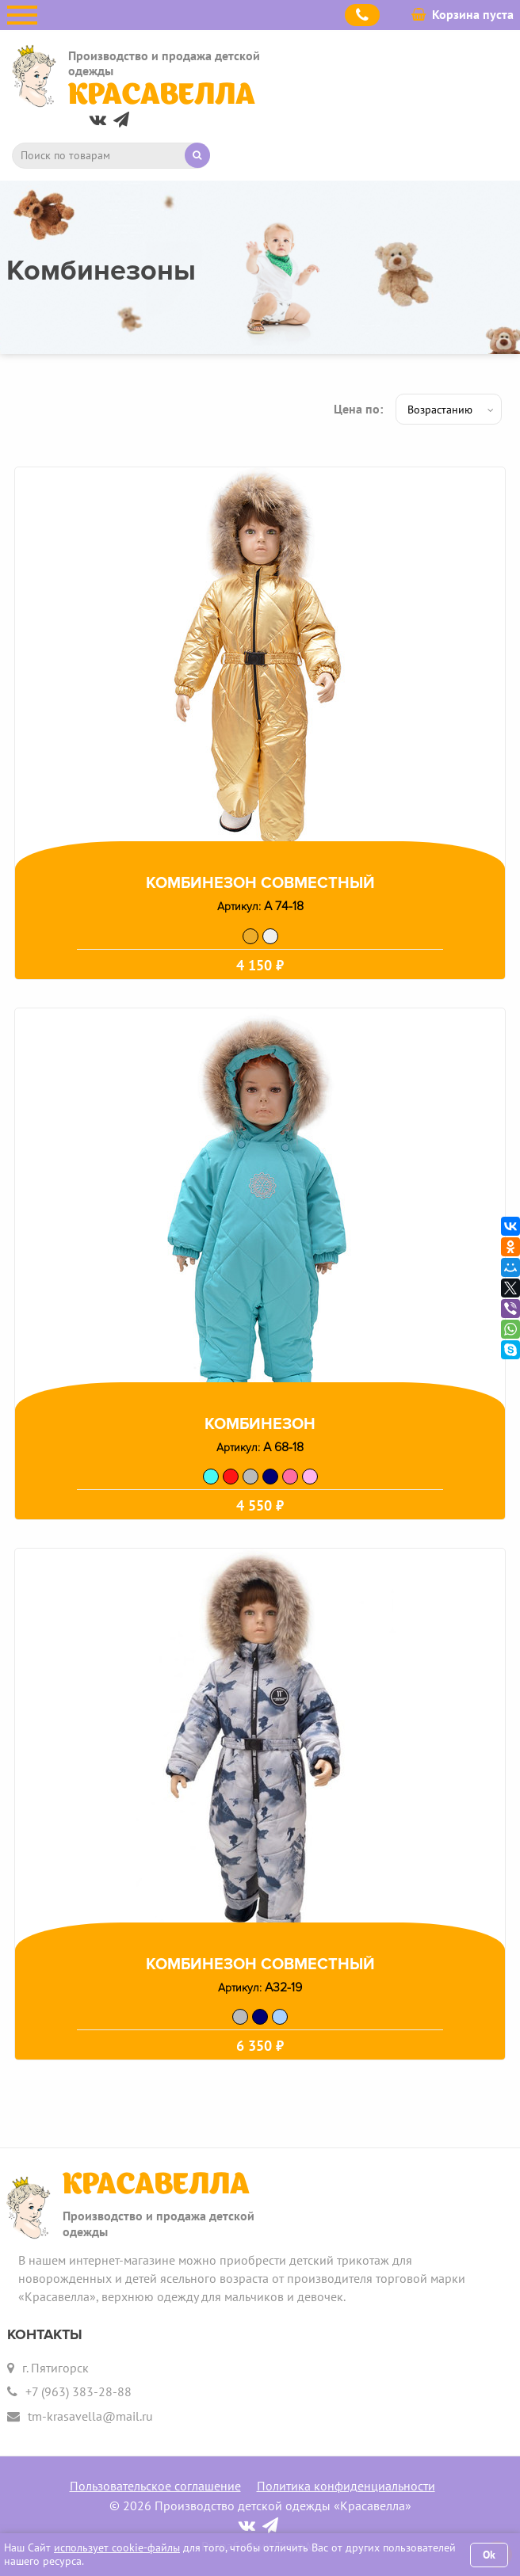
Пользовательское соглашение (155, 2486)
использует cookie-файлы (117, 2547)
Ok (489, 2554)
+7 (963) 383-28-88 (78, 2391)
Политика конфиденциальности (346, 2486)
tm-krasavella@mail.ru (90, 2416)
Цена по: (358, 409)
